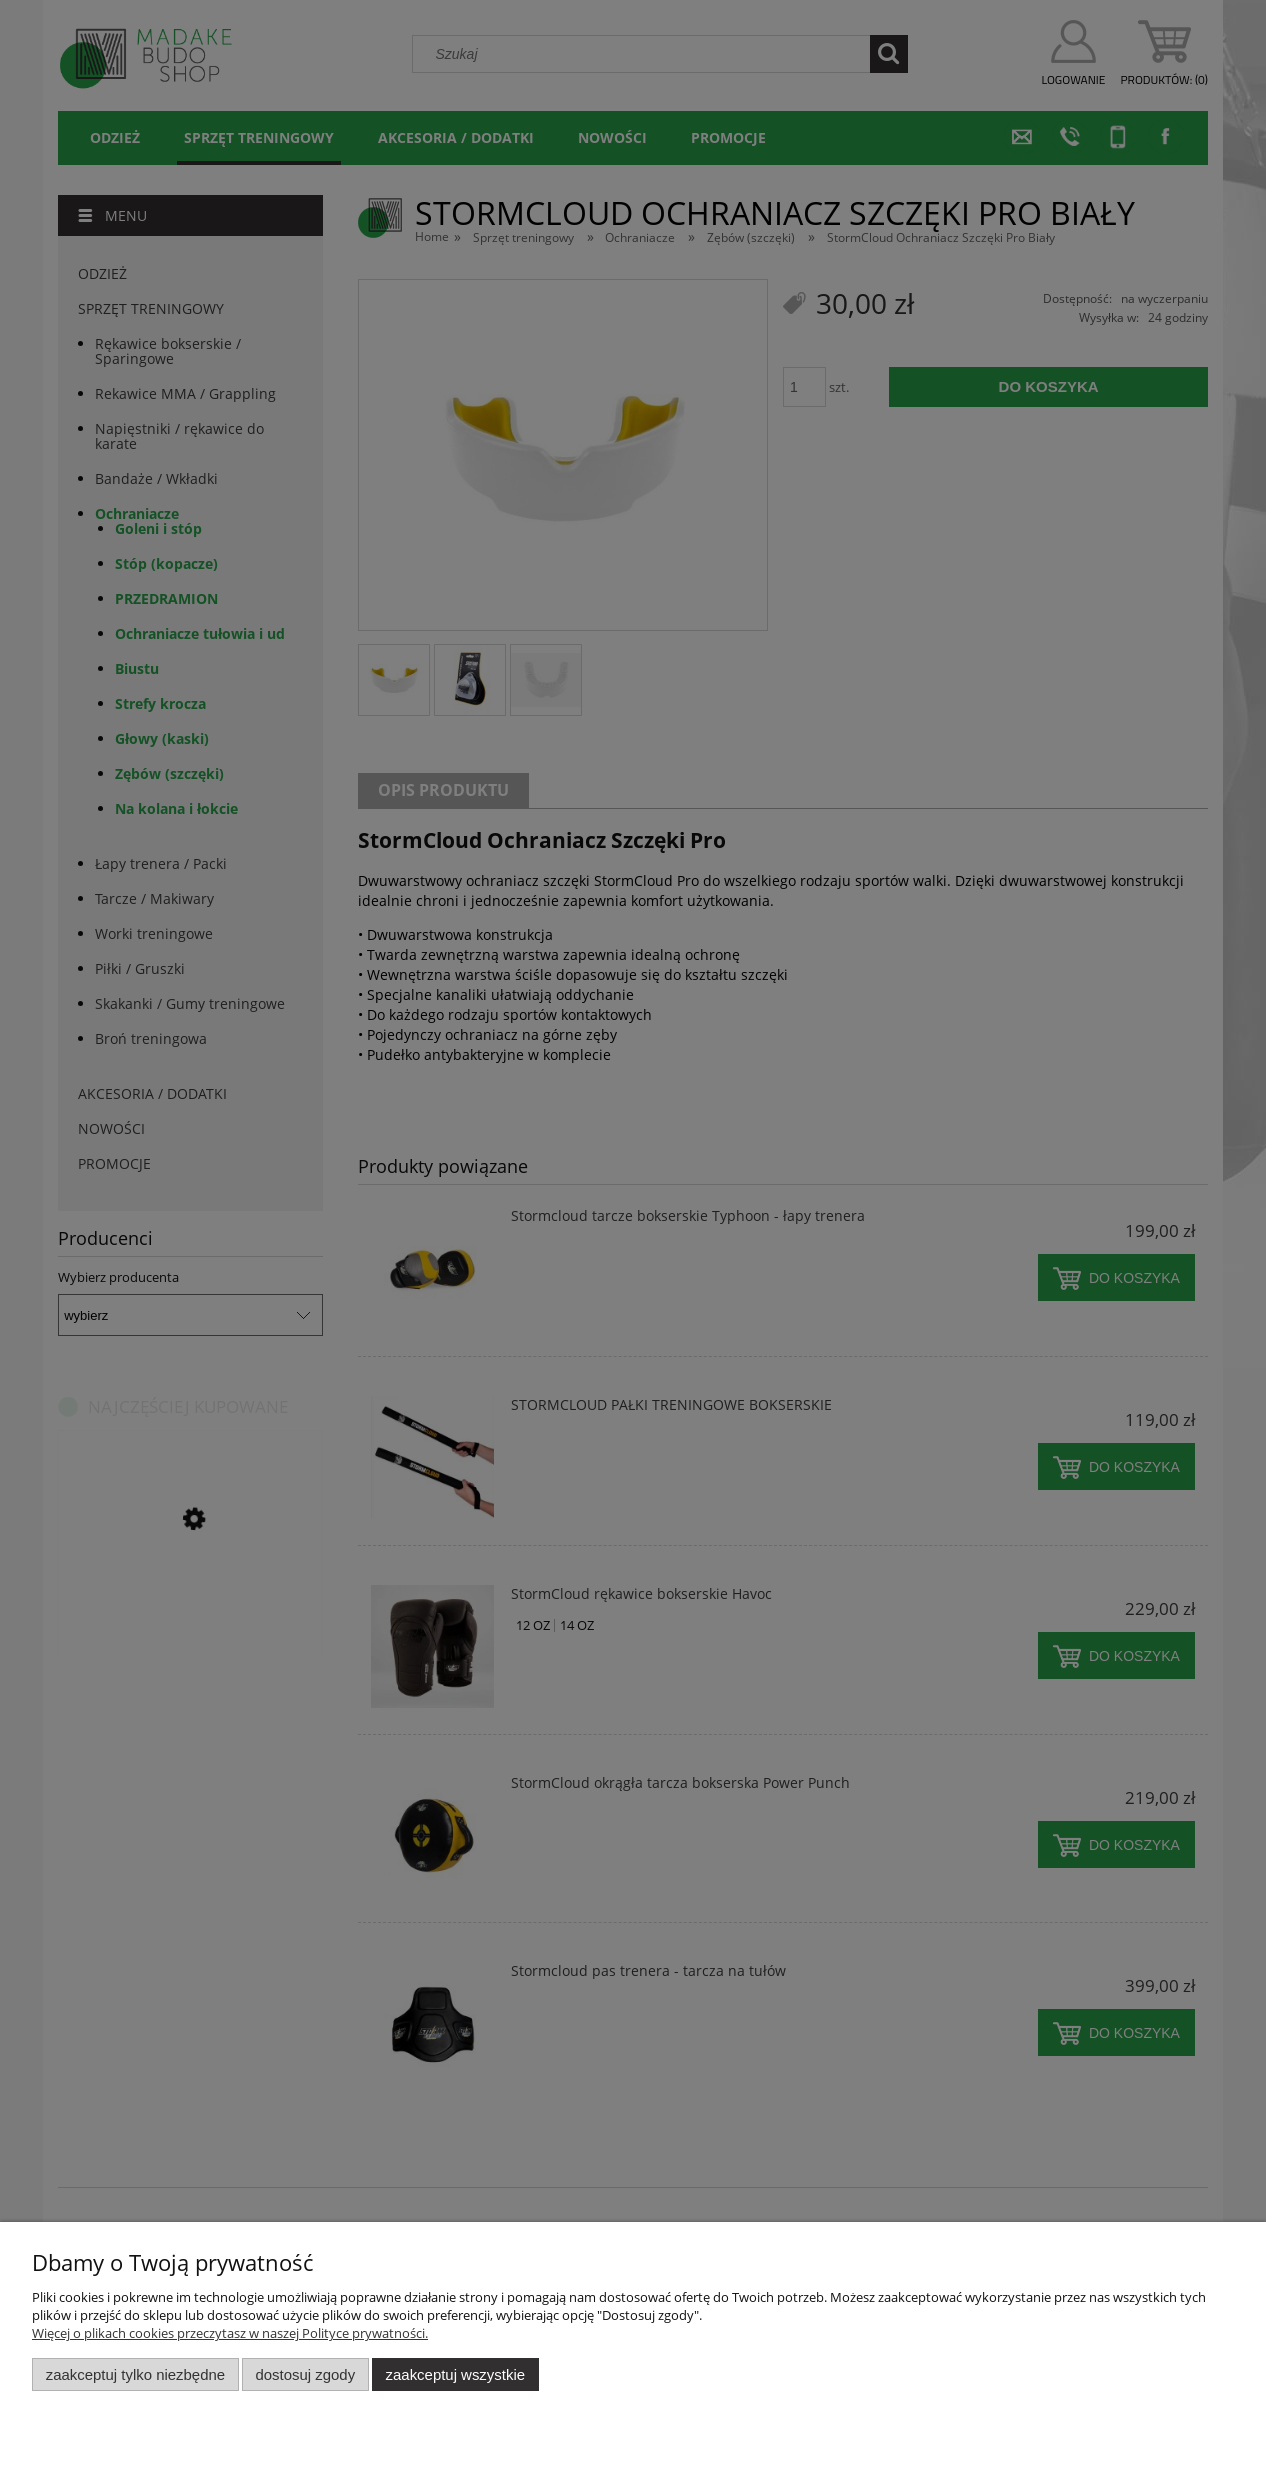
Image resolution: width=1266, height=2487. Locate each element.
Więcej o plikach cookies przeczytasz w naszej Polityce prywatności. (230, 2333)
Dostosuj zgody (305, 2374)
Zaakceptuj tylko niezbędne (135, 2374)
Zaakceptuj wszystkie (455, 2374)
